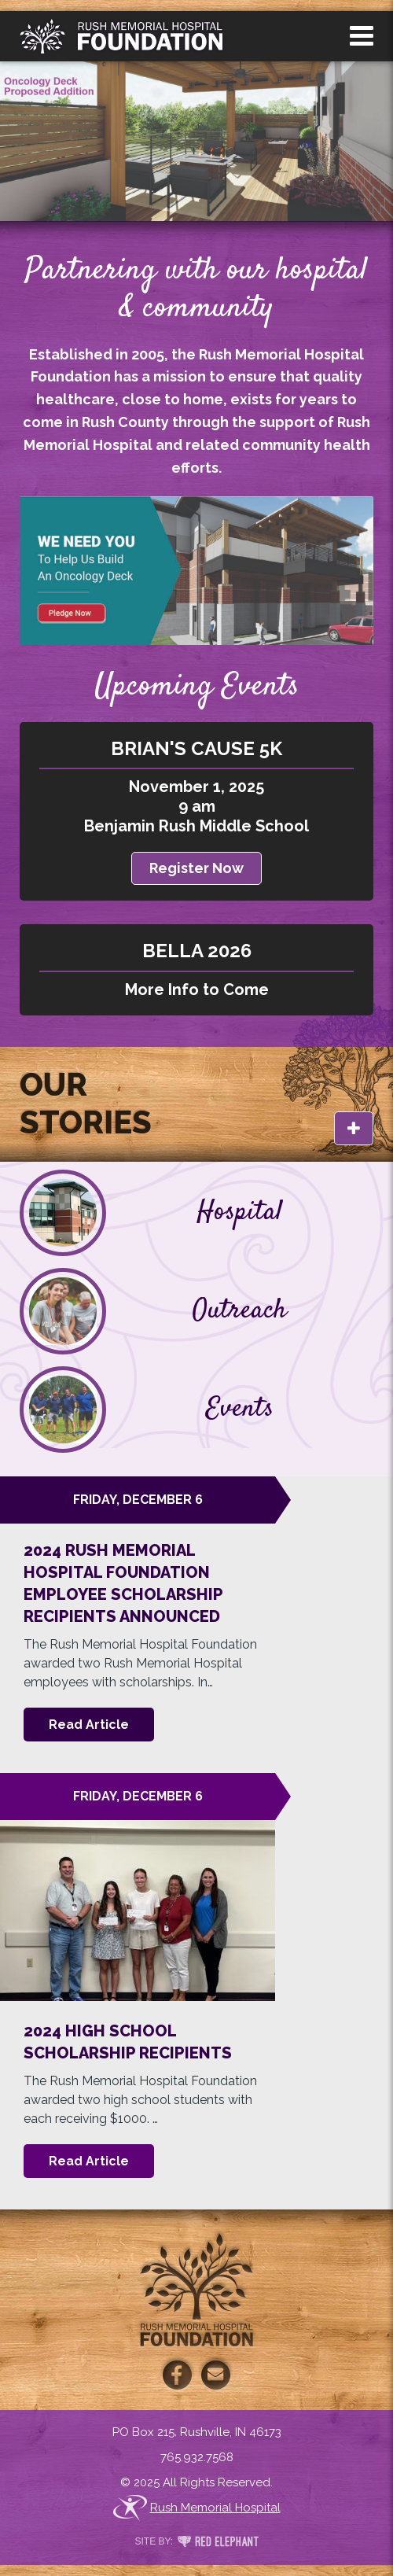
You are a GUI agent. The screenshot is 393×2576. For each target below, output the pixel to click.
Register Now (196, 868)
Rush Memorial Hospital (197, 2508)
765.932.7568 (196, 2457)
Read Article (89, 1724)
